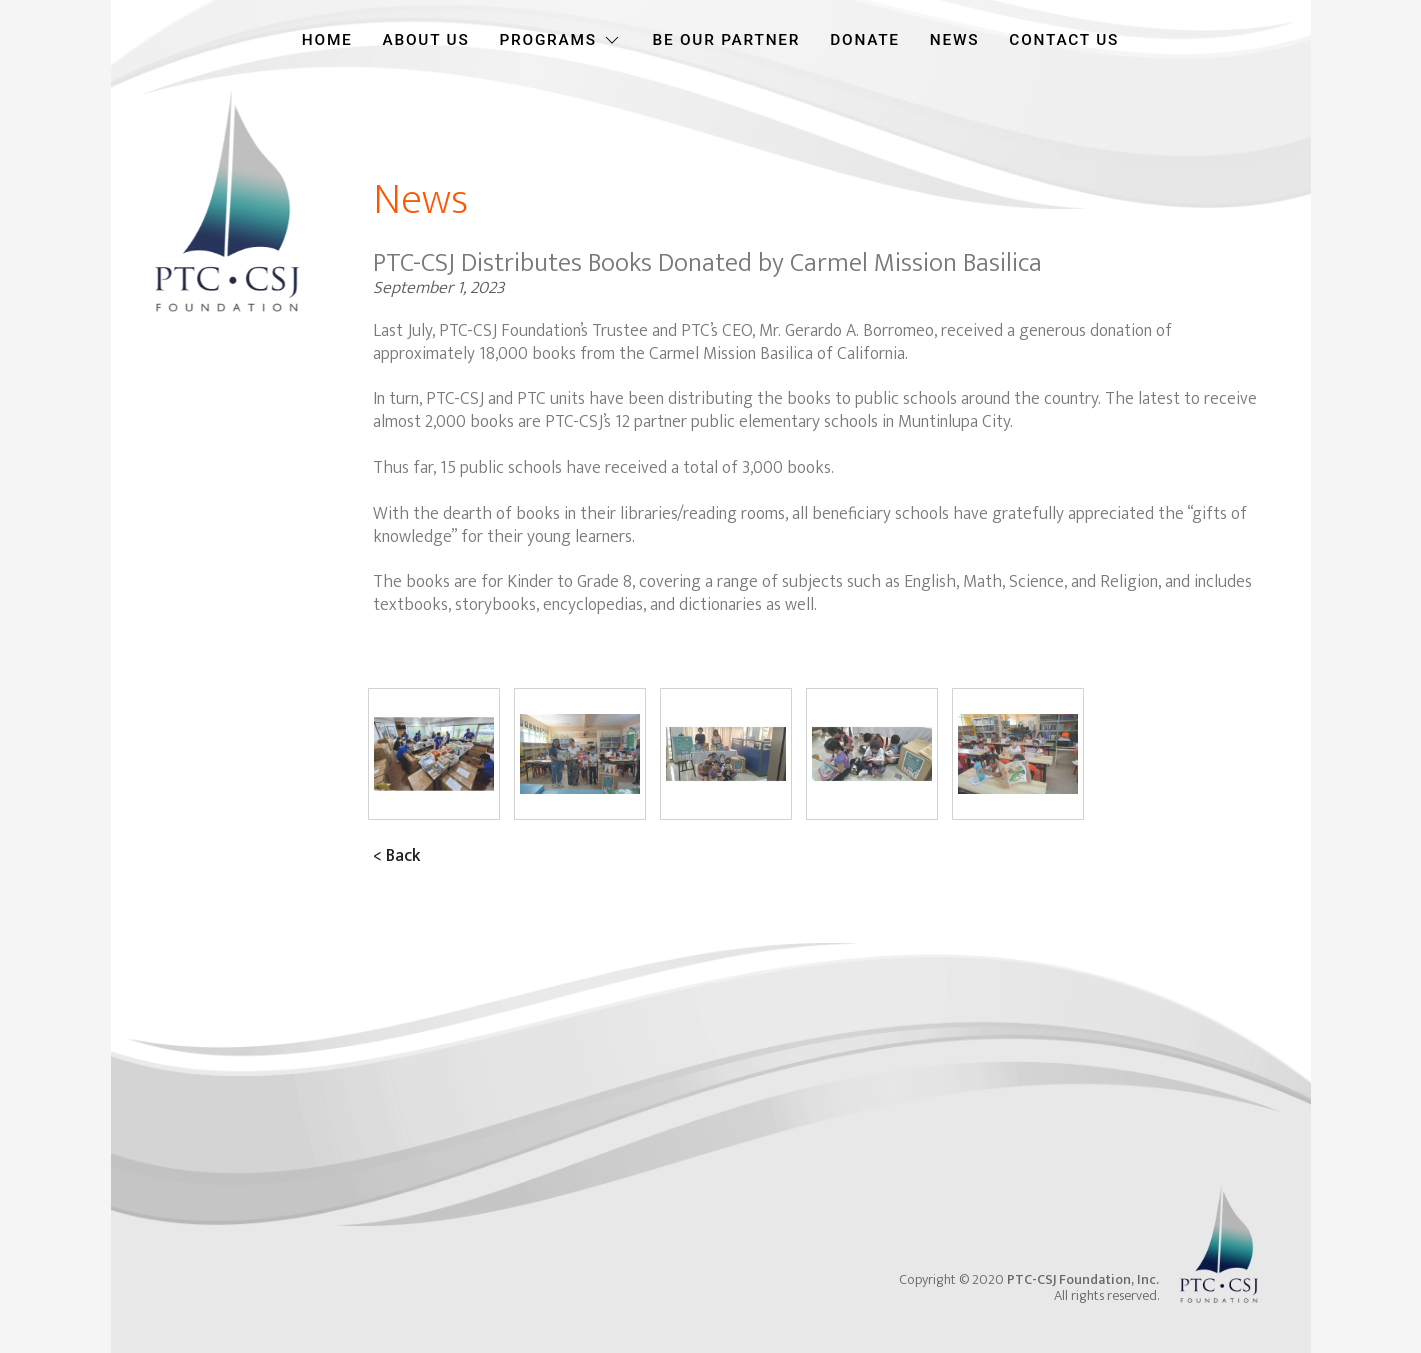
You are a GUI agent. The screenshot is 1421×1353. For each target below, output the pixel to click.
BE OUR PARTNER (726, 40)
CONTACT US (1064, 40)
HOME (327, 40)
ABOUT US (426, 40)
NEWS (955, 40)
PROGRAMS (560, 40)
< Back (396, 855)
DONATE (865, 40)
